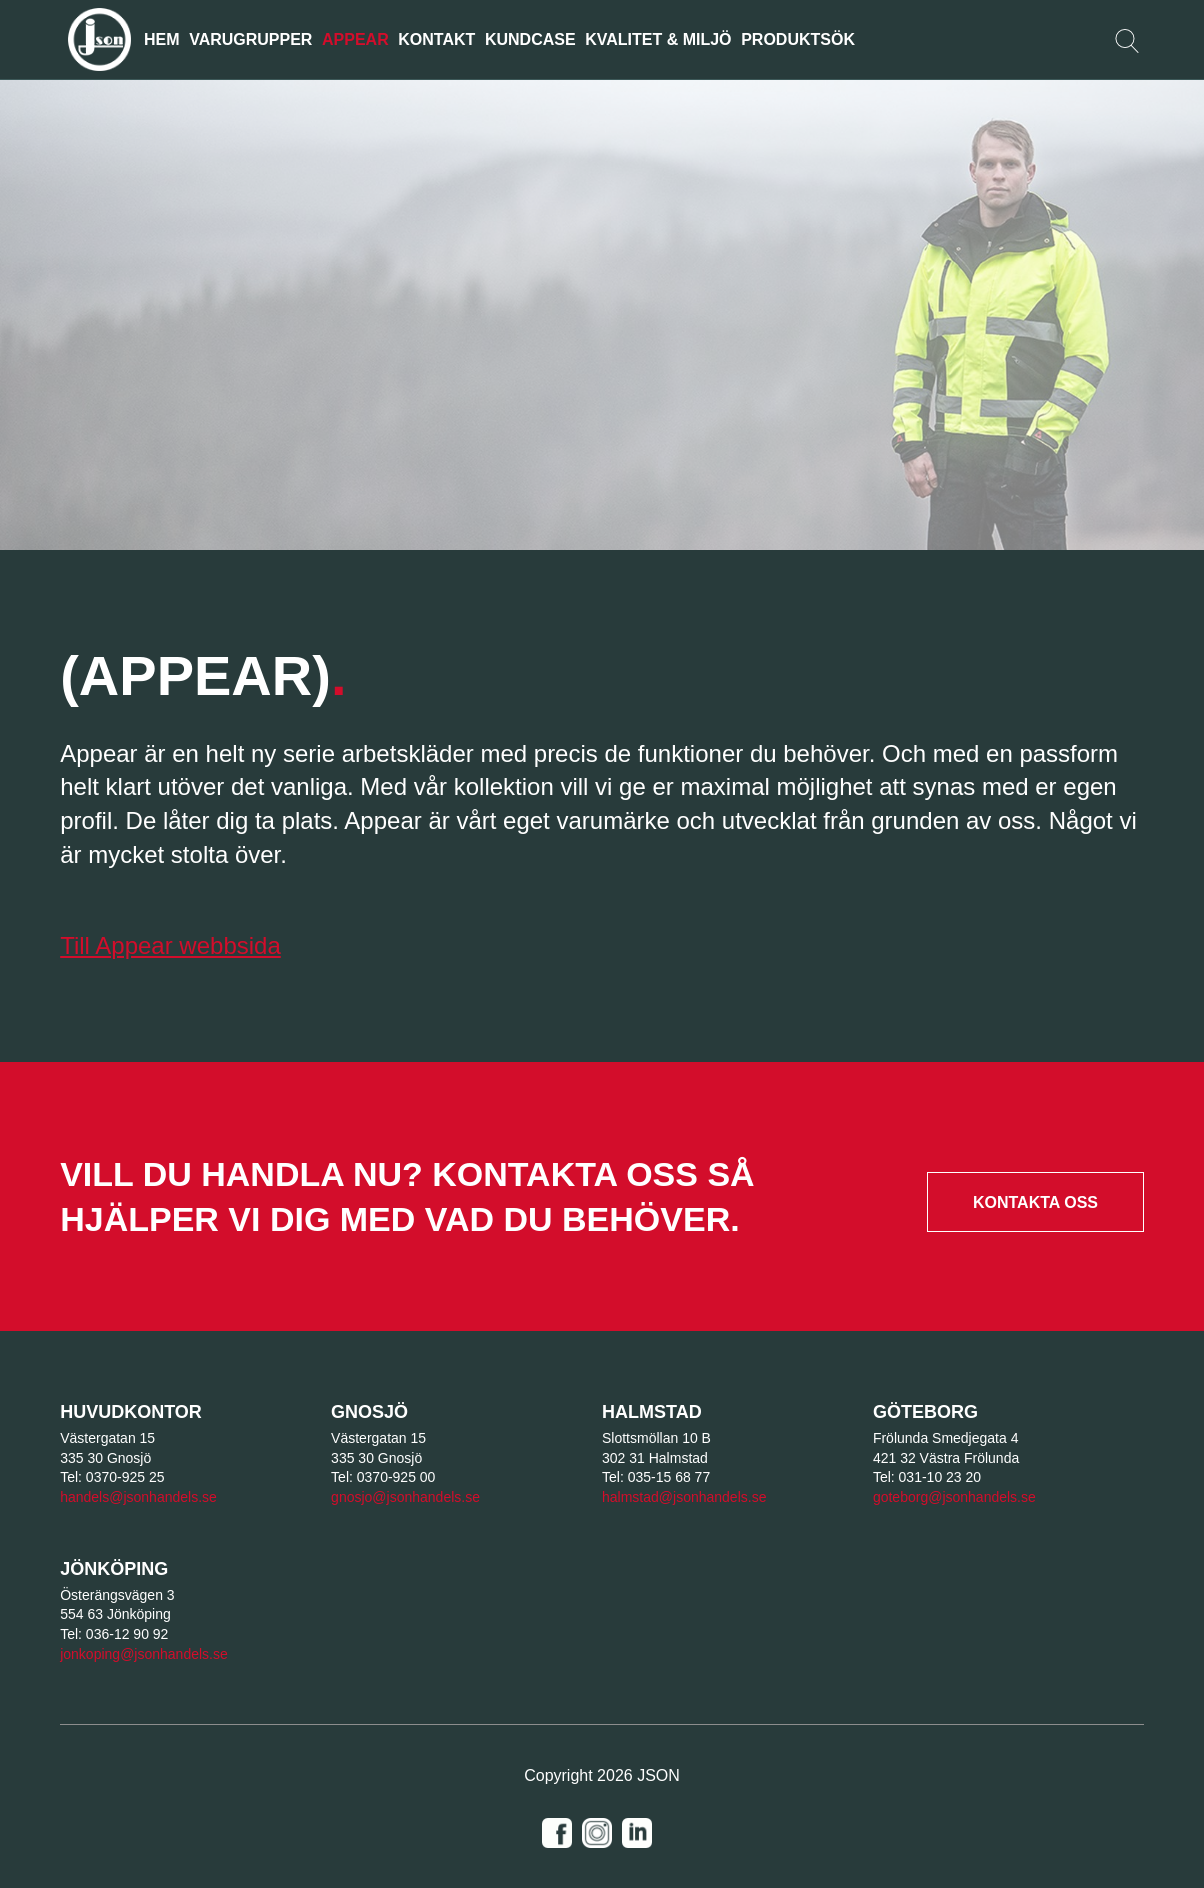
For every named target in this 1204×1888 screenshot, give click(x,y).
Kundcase (530, 39)
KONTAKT (436, 39)
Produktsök (798, 39)
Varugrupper (250, 39)
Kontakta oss (1035, 1202)
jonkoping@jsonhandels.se (144, 1654)
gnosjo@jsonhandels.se (405, 1497)
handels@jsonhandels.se (138, 1497)
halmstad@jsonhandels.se (684, 1497)
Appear (355, 39)
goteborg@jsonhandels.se (954, 1497)
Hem (162, 39)
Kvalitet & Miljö (658, 39)
